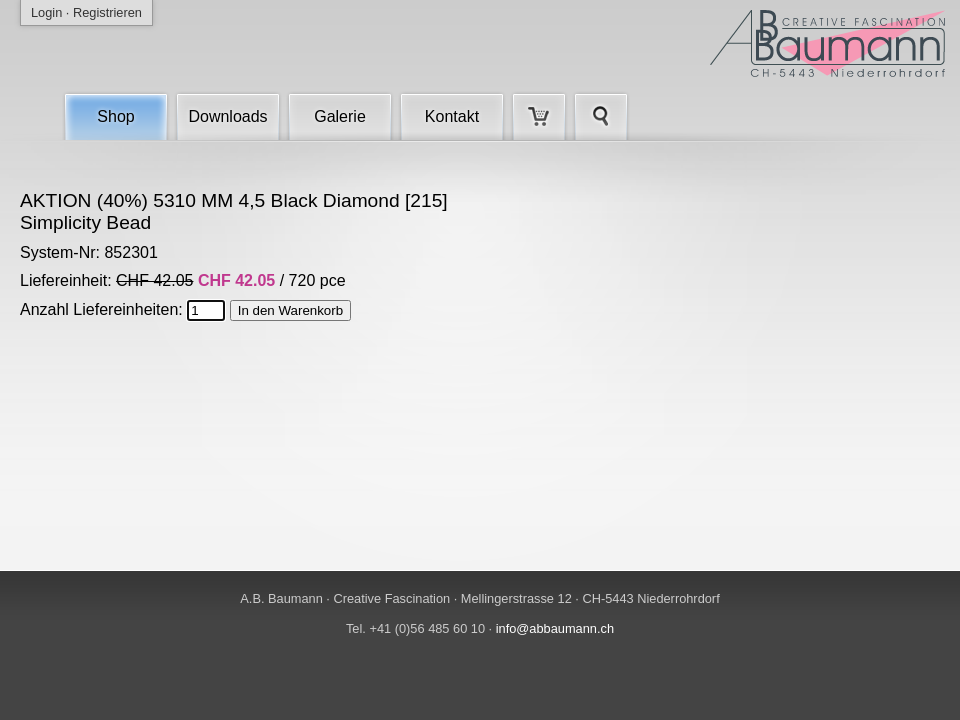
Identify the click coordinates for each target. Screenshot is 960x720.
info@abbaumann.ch (555, 628)
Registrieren (107, 12)
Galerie (340, 116)
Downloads (227, 116)
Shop (115, 116)
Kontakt (452, 116)
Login (46, 12)
